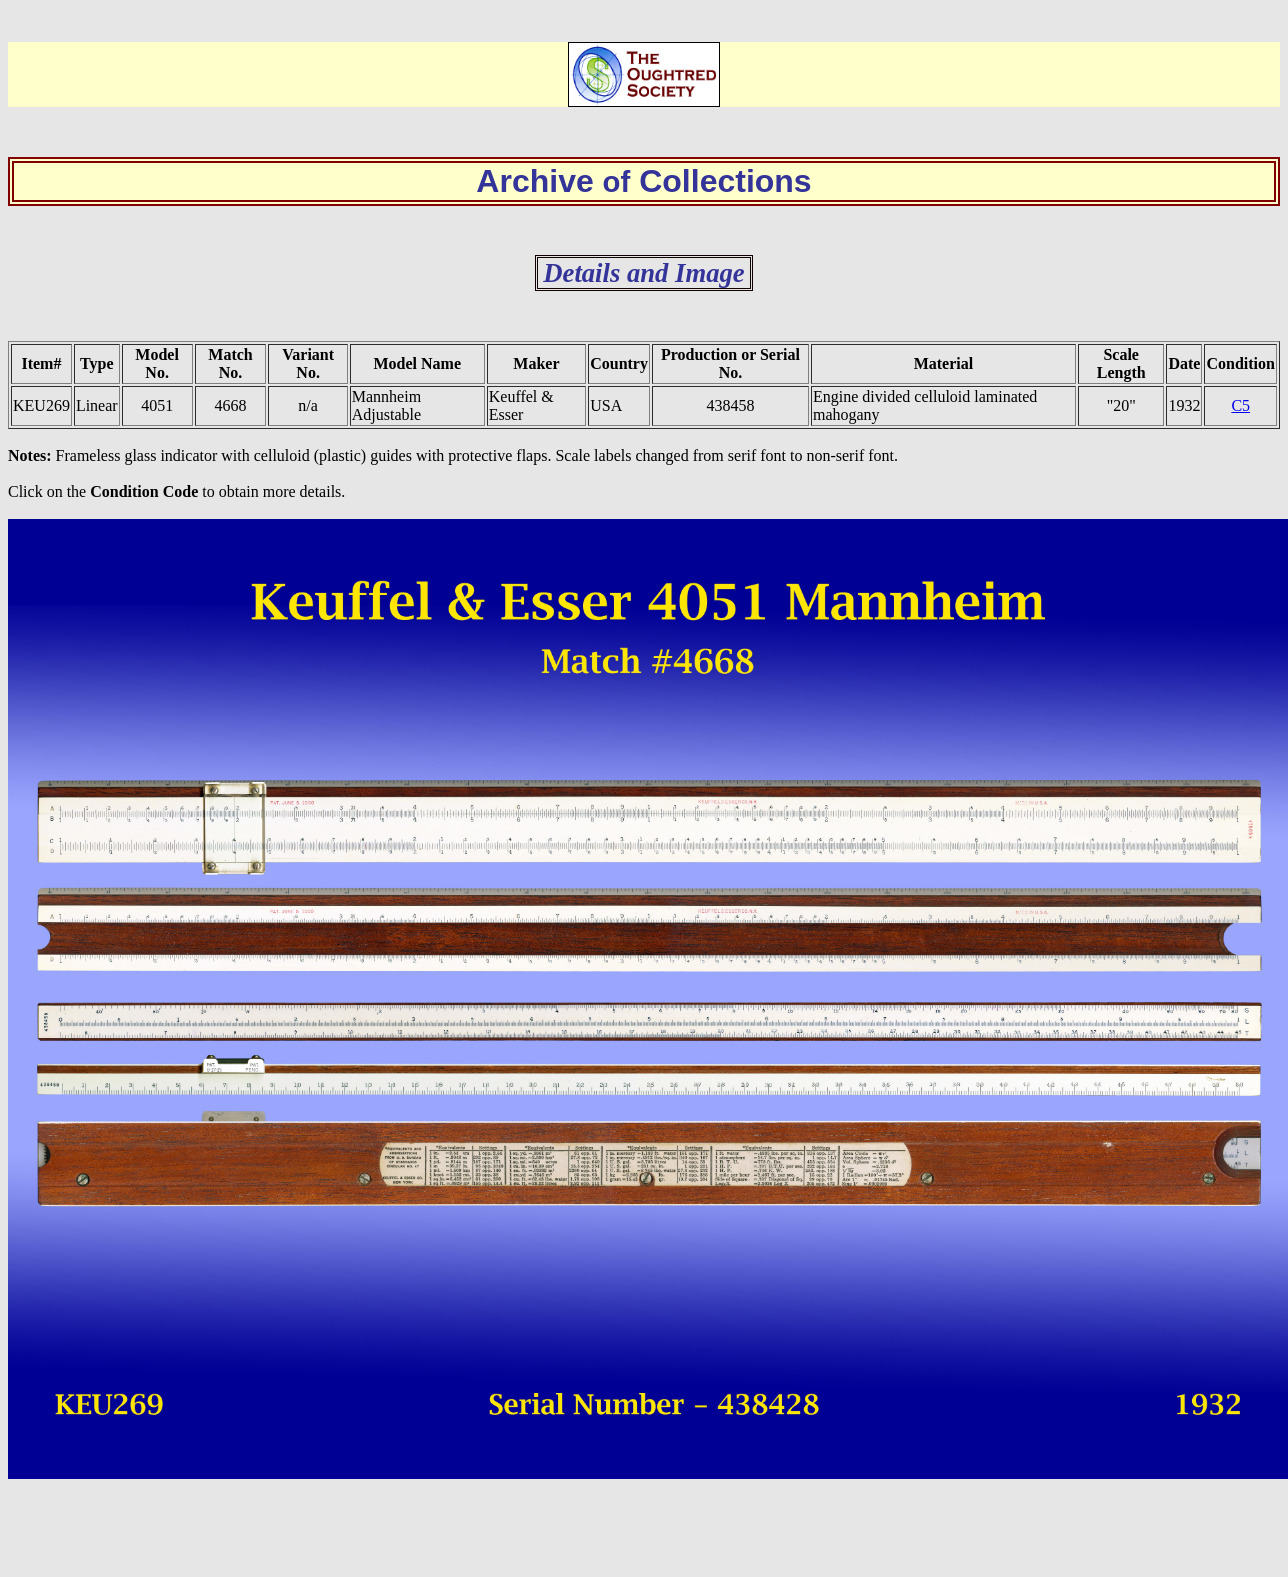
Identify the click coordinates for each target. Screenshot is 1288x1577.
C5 (1240, 405)
